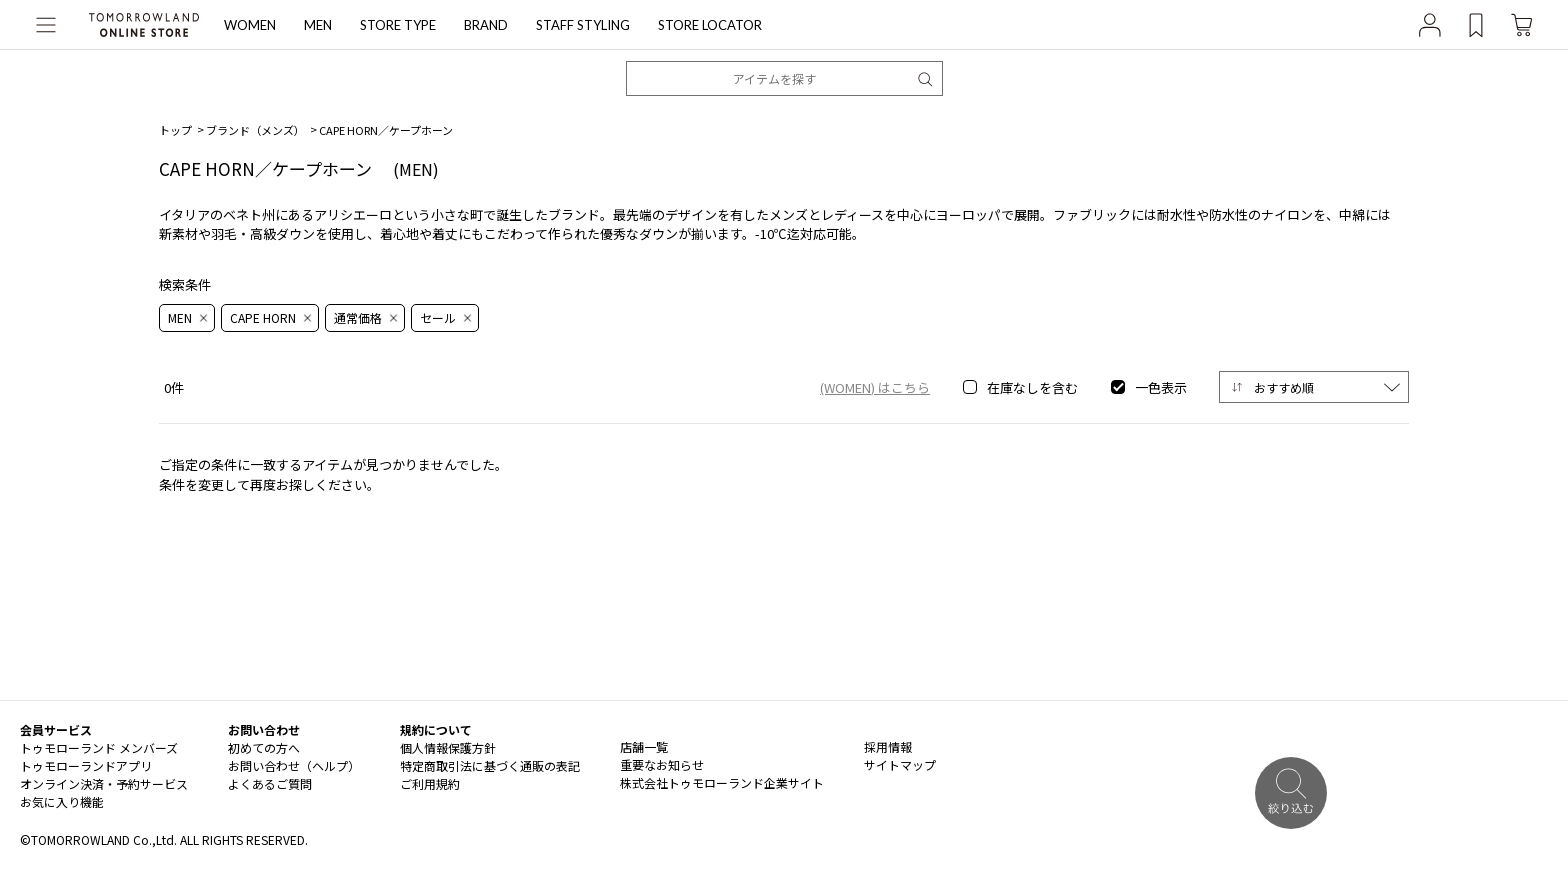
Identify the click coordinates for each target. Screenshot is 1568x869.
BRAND (486, 25)
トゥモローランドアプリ (86, 765)
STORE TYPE (398, 25)
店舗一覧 (644, 746)
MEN (318, 25)
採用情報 (888, 746)
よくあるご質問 (270, 783)
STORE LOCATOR (710, 25)
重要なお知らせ (662, 764)
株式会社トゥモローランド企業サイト (722, 782)
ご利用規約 (430, 783)
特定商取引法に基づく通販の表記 (490, 765)
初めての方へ (264, 747)
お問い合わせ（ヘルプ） (294, 765)
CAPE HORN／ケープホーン (386, 130)
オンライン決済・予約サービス (104, 783)
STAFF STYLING (583, 25)
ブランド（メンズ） (255, 130)
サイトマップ (900, 764)
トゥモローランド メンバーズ (99, 747)
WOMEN (250, 25)
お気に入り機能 (62, 801)
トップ (175, 130)
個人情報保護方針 (448, 747)
